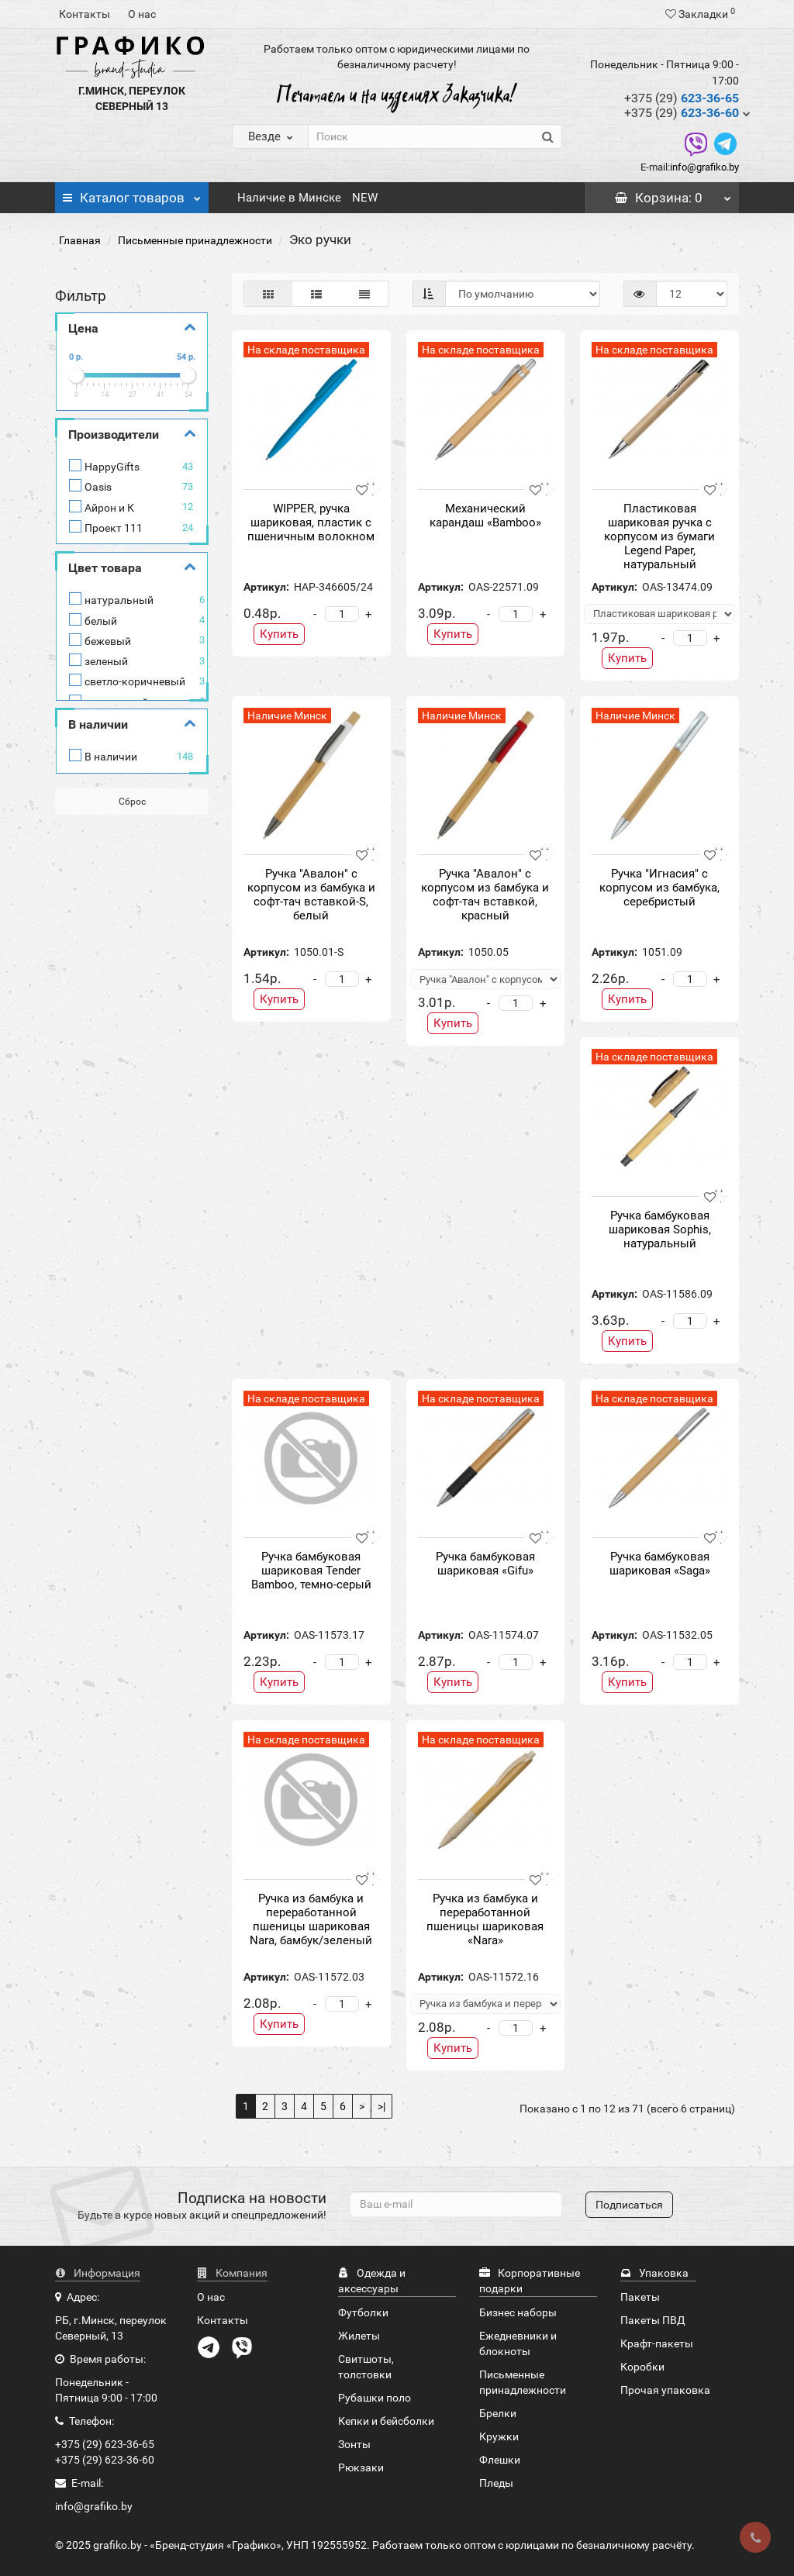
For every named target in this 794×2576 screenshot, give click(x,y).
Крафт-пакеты (656, 2343)
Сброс (132, 801)
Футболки (363, 2312)
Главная (80, 240)
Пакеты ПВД (652, 2320)
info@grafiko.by (704, 167)
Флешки (499, 2460)
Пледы (496, 2483)
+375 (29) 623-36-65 (104, 2444)
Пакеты (640, 2297)
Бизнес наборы (518, 2312)
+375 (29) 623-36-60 (104, 2460)
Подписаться (629, 2204)
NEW (365, 198)
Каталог (132, 193)
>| (381, 2106)
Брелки (497, 2413)
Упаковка (654, 2273)
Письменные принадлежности (195, 240)
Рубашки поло (374, 2398)
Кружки (499, 2436)
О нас (142, 14)
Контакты (84, 14)
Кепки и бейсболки (386, 2421)
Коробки (642, 2366)
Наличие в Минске (289, 198)
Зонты (354, 2444)
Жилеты (359, 2335)
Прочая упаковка (665, 2390)
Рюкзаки (361, 2467)
